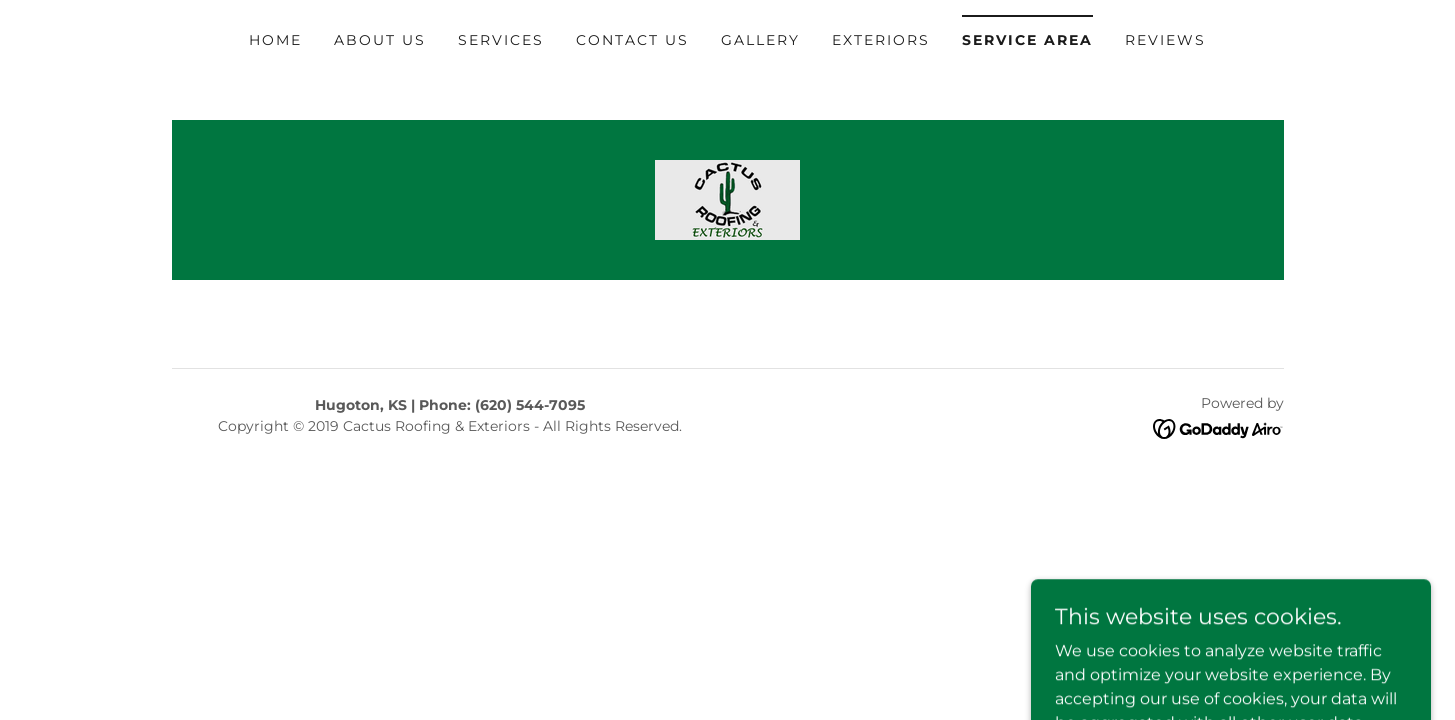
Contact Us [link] (632, 40)
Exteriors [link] (881, 40)
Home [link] (275, 40)
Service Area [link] (1027, 40)
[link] (727, 198)
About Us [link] (380, 40)
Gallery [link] (760, 40)
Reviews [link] (1165, 40)
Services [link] (501, 40)
